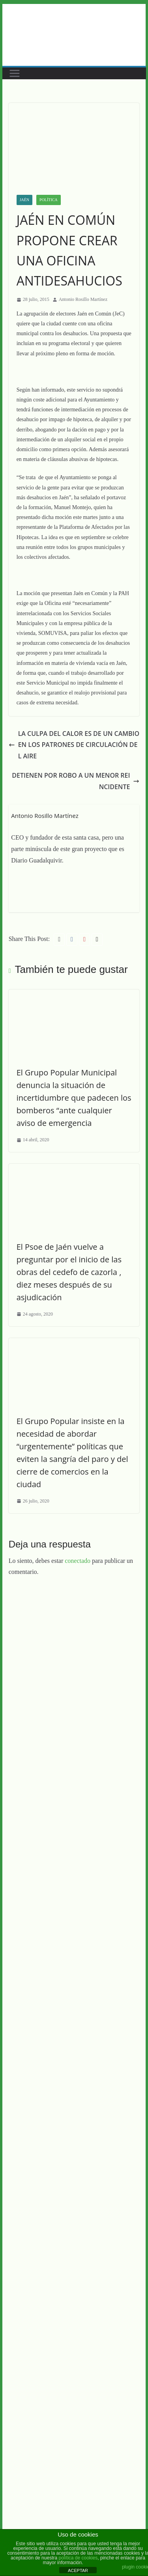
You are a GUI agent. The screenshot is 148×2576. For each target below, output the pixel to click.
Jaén (24, 200)
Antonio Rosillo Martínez (83, 299)
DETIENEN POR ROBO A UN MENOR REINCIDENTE (75, 781)
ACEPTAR (78, 2570)
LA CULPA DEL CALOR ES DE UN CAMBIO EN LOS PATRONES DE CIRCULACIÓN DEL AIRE (74, 745)
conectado (77, 1560)
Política (48, 200)
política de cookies (77, 2558)
